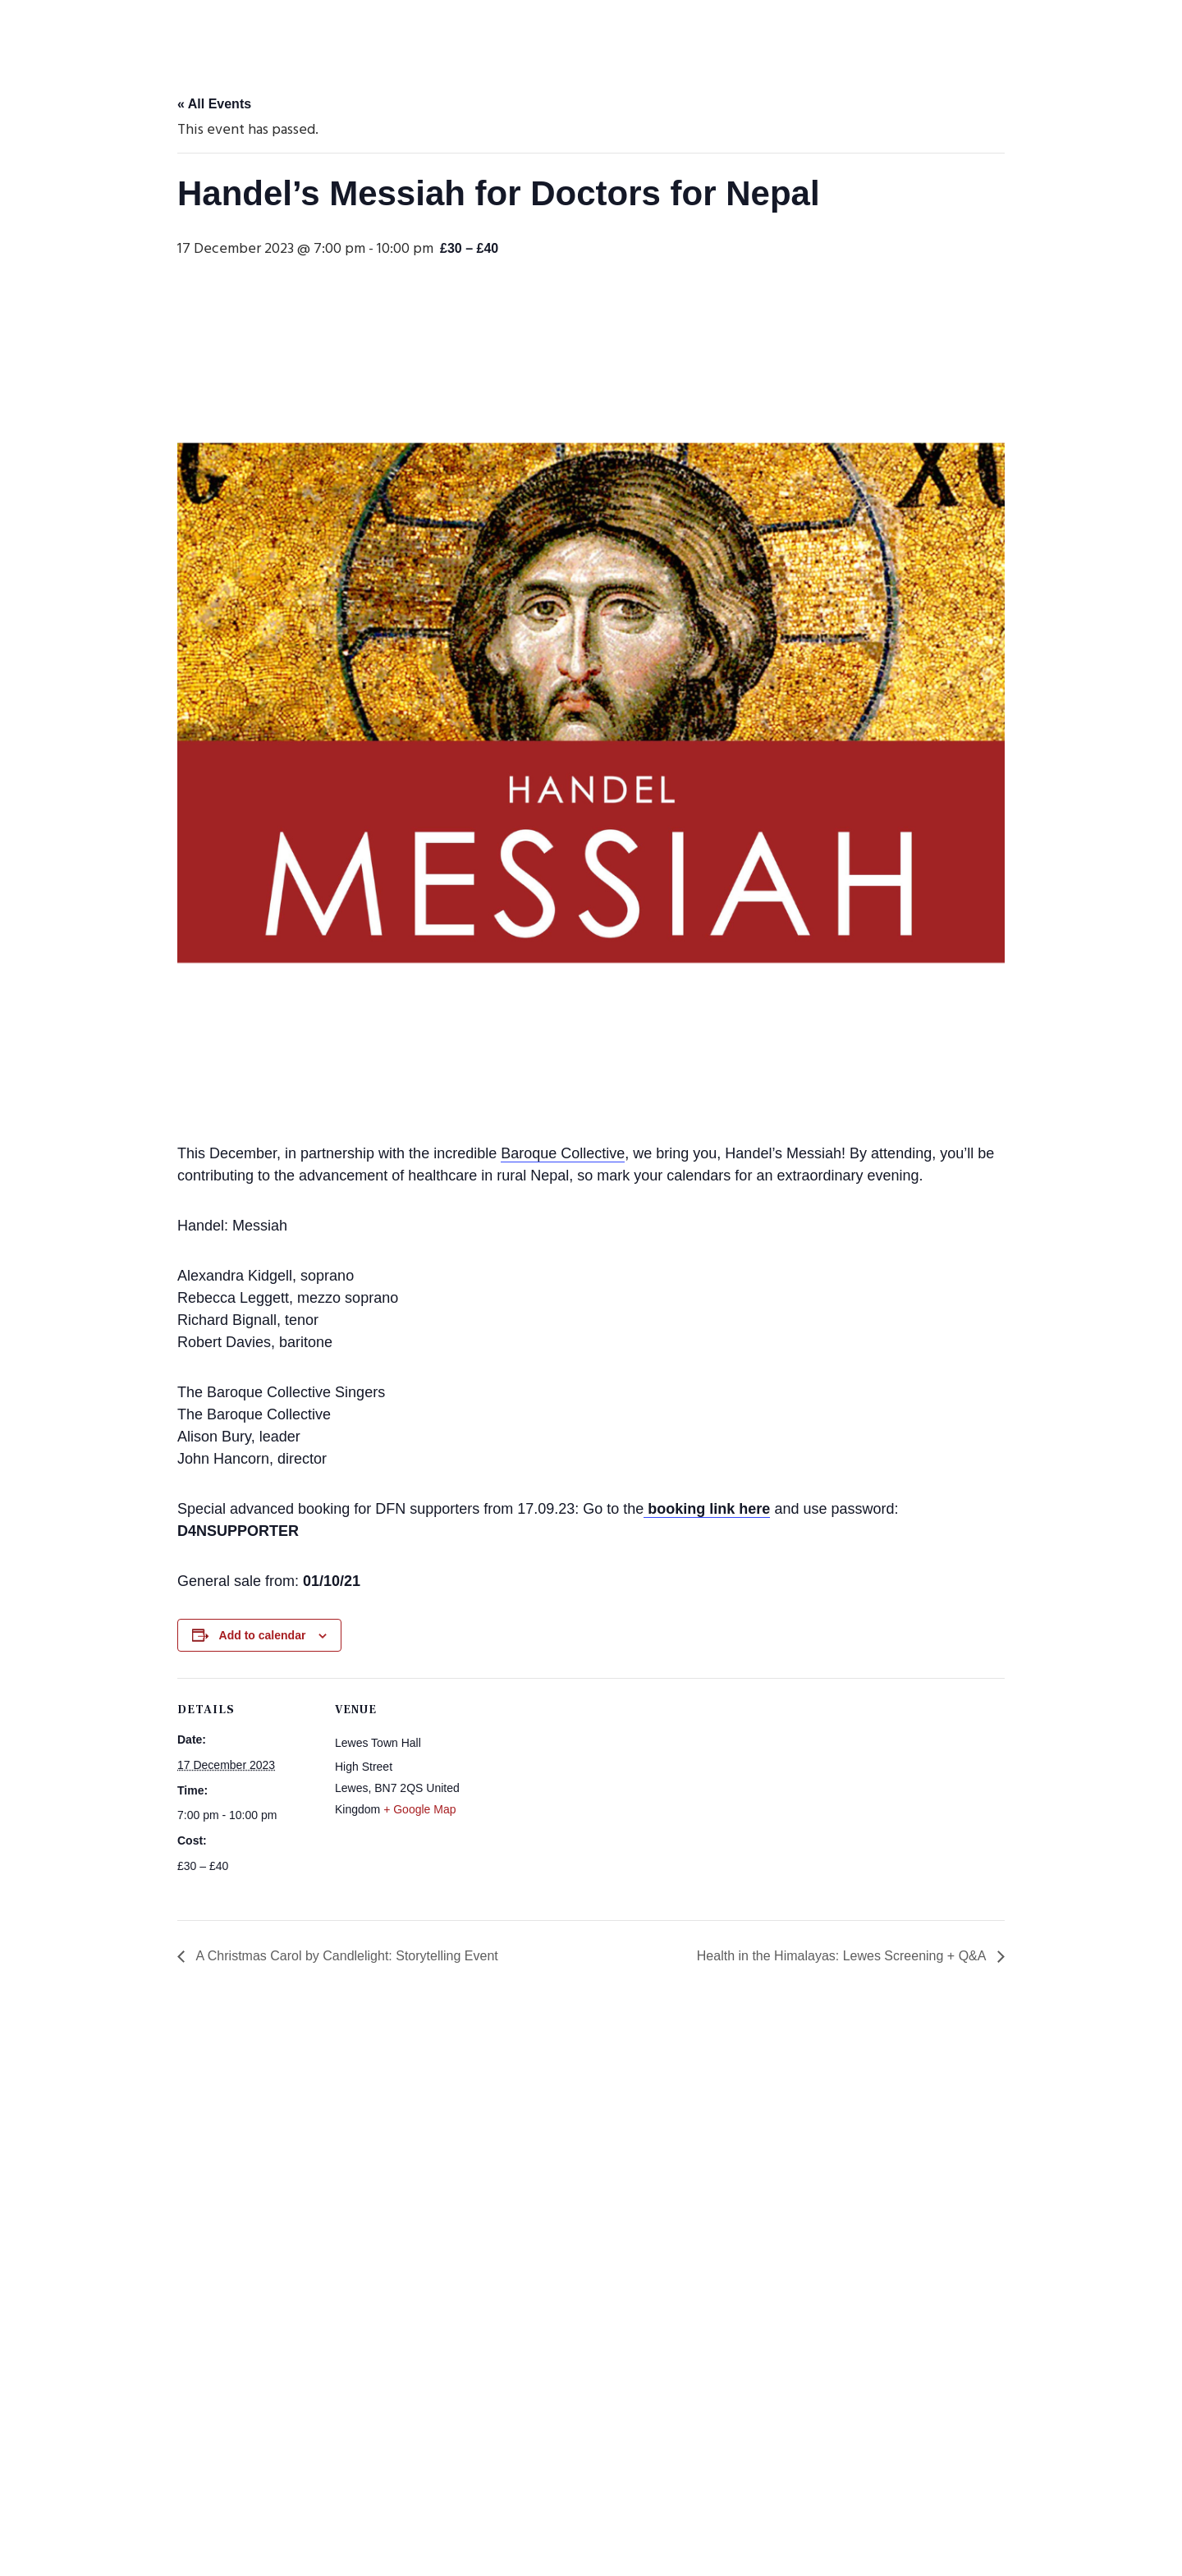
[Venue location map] (579, 1791)
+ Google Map (419, 1809)
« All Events (214, 104)
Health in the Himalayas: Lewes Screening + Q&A (843, 1956)
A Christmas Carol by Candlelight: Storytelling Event (345, 1956)
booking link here (707, 1509)
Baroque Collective (563, 1153)
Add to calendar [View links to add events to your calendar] (262, 1635)
